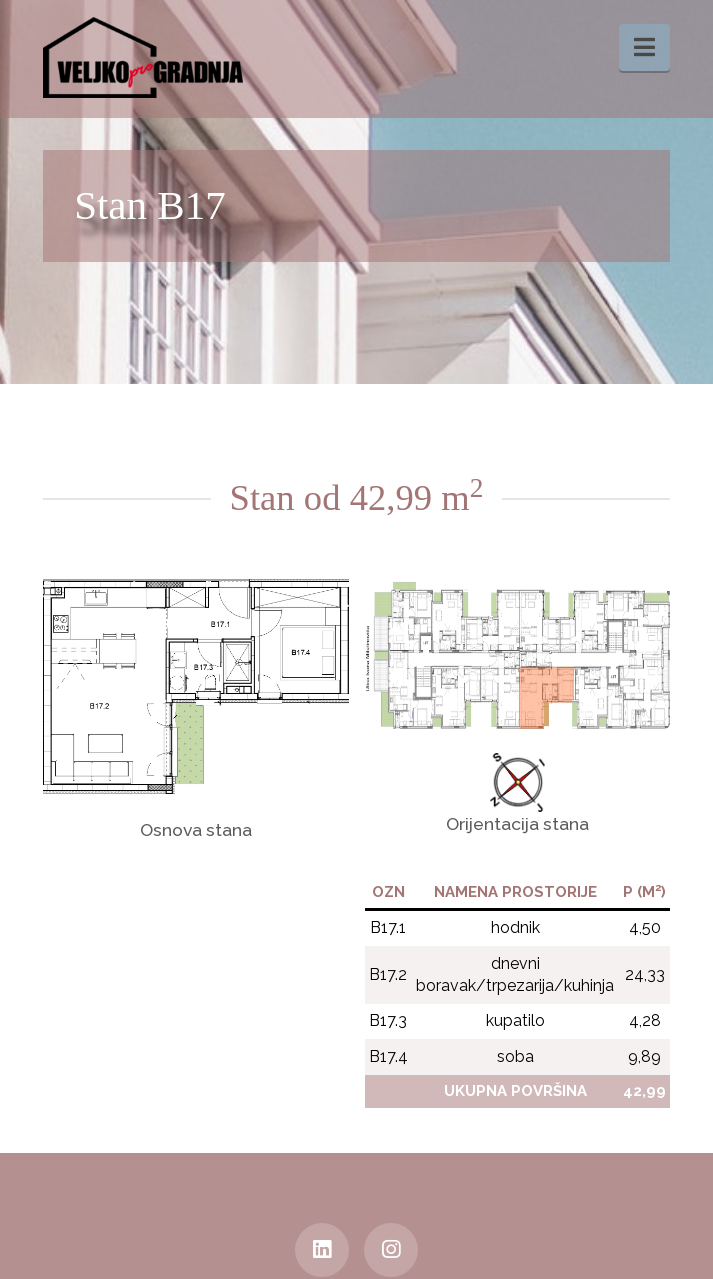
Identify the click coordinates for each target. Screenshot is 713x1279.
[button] (644, 47)
